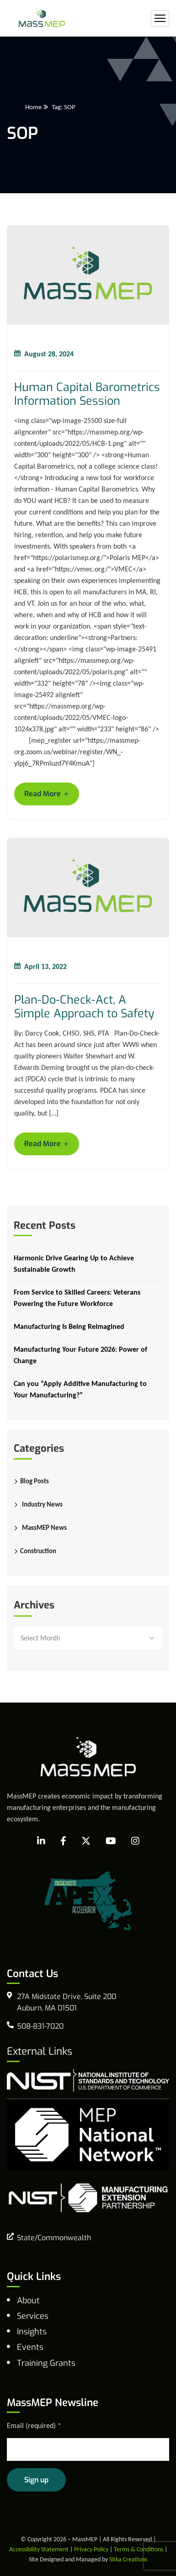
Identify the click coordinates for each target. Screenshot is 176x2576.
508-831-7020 (40, 2026)
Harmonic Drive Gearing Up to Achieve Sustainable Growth (74, 1264)
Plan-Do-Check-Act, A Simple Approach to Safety (84, 1007)
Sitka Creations (128, 2559)
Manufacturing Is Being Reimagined (69, 1326)
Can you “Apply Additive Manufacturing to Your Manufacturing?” (80, 1389)
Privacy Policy (91, 2549)
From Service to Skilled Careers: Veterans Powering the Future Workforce (77, 1298)
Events (30, 2347)
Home (33, 107)
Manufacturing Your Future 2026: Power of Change (80, 1355)
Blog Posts (34, 1481)
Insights (32, 2331)
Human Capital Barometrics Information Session (87, 394)
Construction (38, 1551)
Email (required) (34, 2425)
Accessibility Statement (39, 2549)
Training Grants (46, 2363)
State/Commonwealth (54, 2238)
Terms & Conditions (138, 2549)
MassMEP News (44, 1527)
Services (32, 2316)
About (28, 2300)
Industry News (42, 1504)
